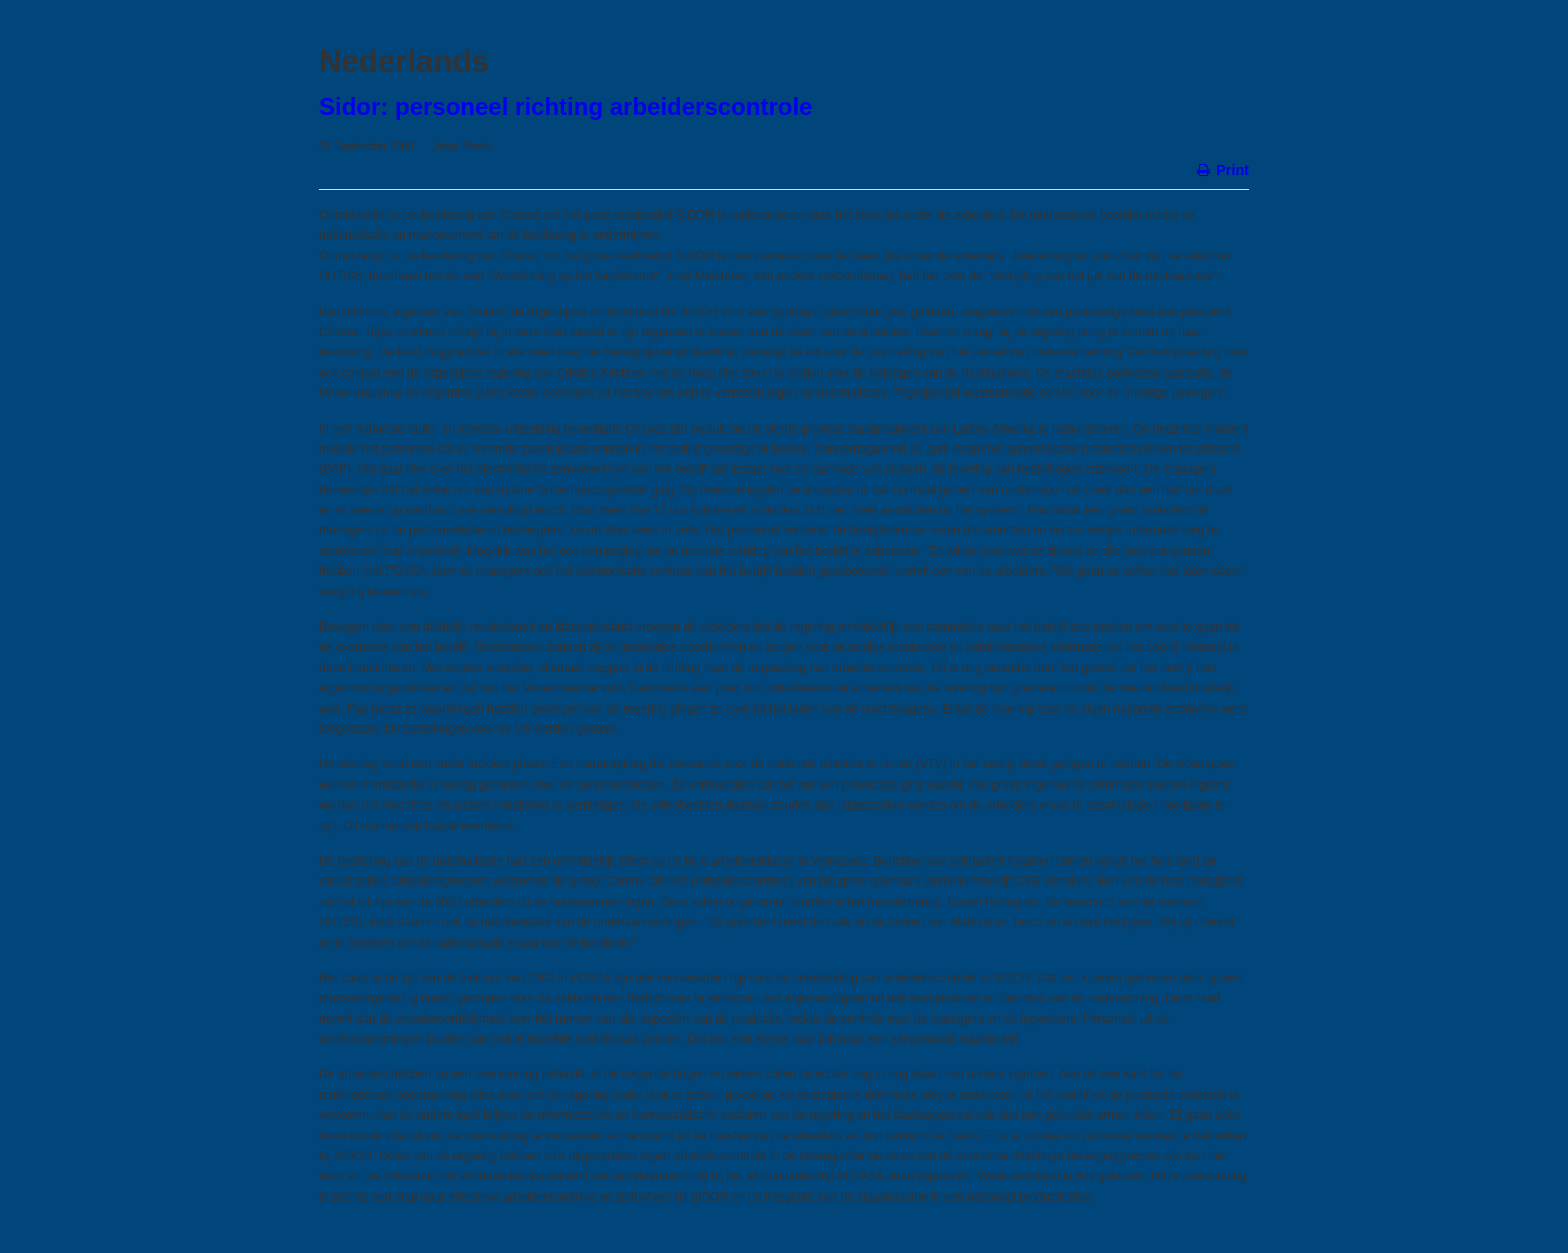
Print (1221, 168)
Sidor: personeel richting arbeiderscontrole (565, 106)
